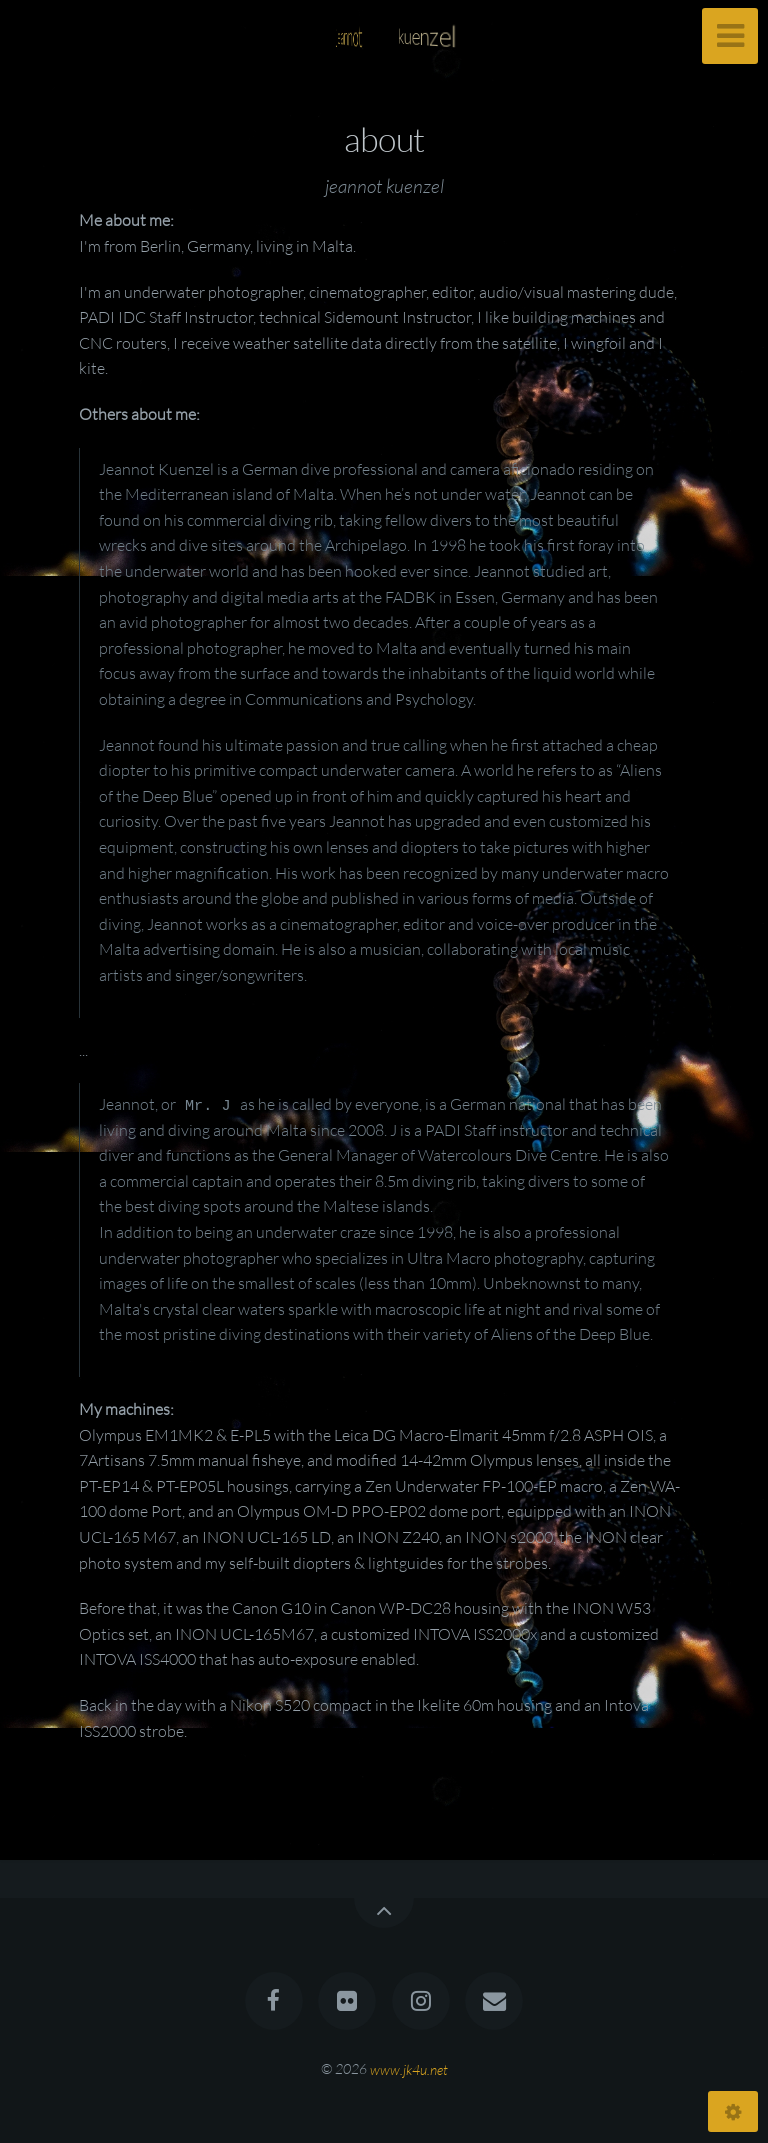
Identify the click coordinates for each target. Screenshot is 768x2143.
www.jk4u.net (409, 2068)
